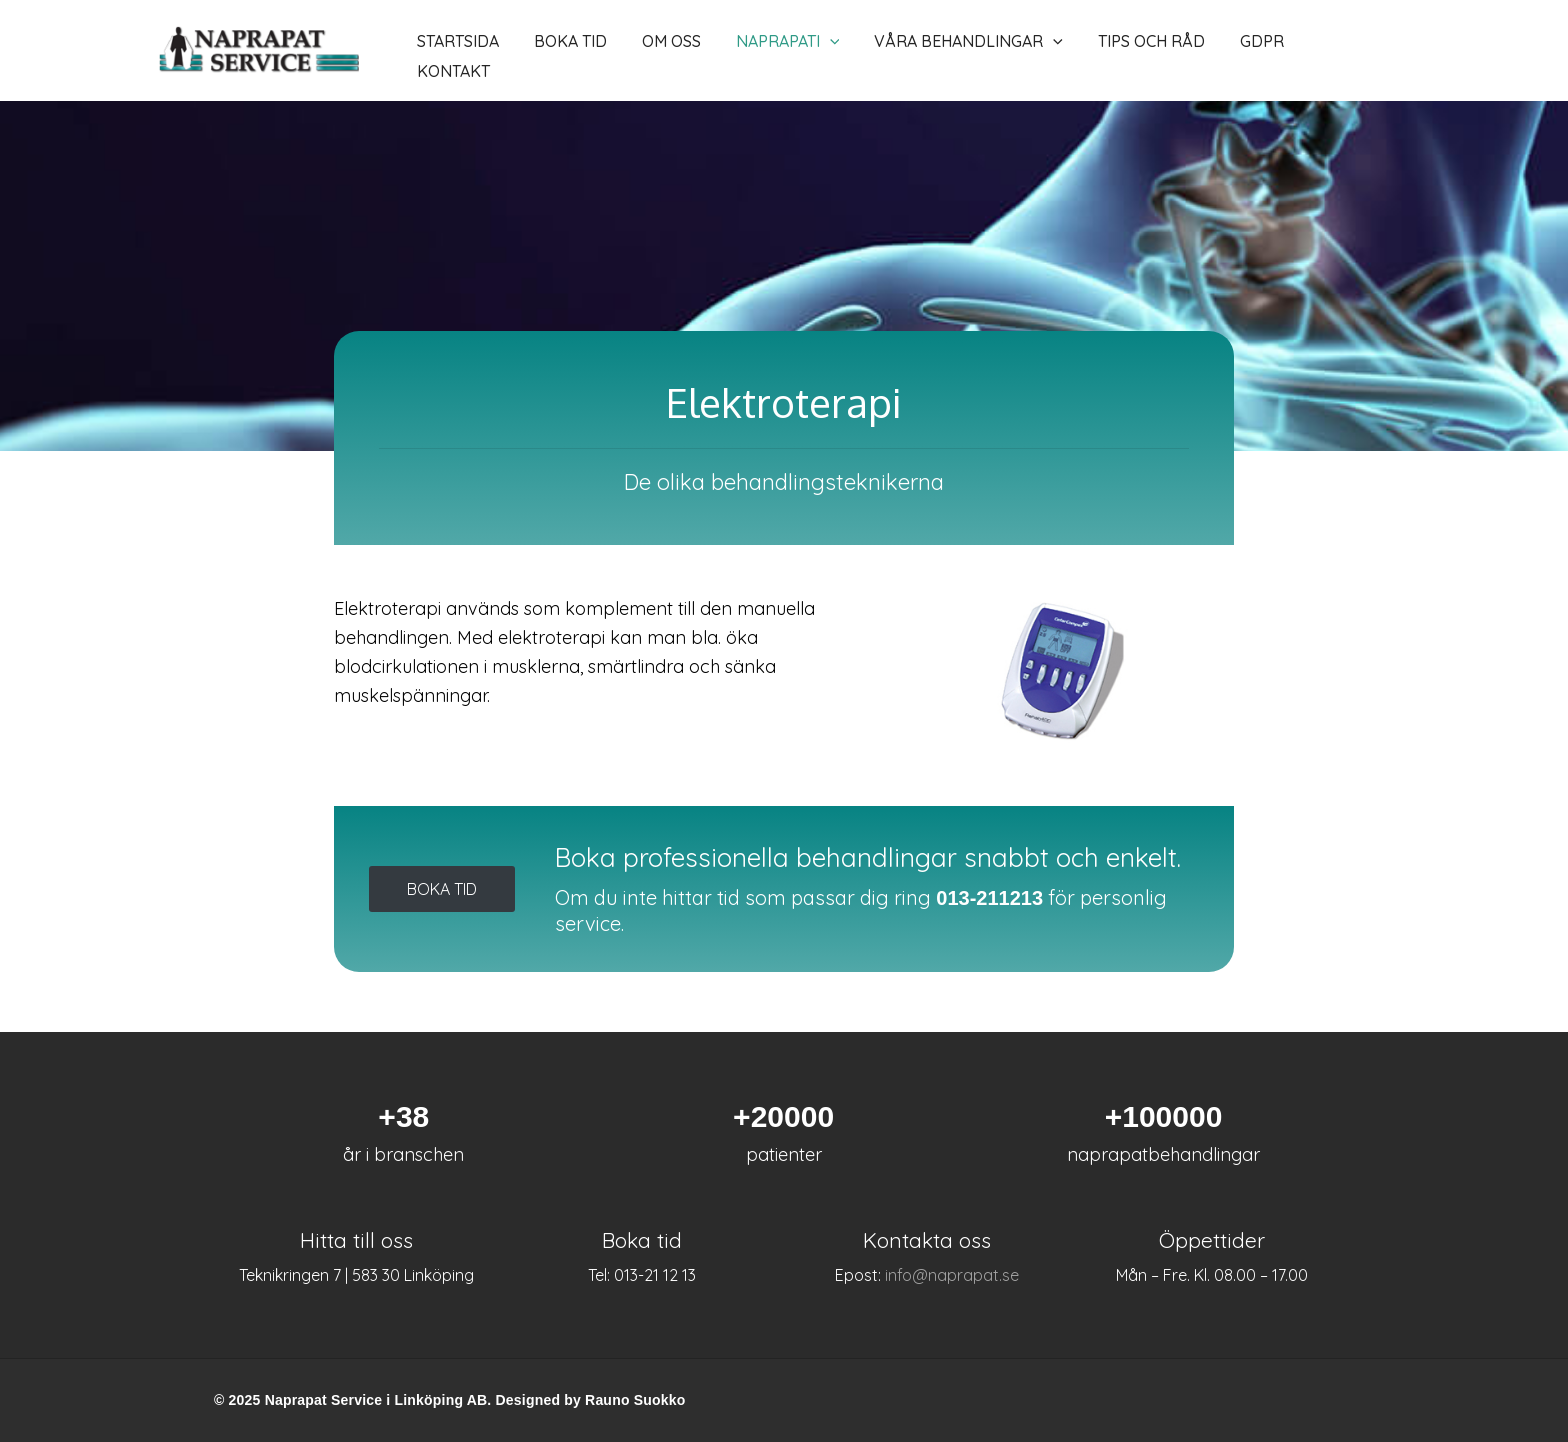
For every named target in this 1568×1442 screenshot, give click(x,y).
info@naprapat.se (952, 1275)
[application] (777, 51)
